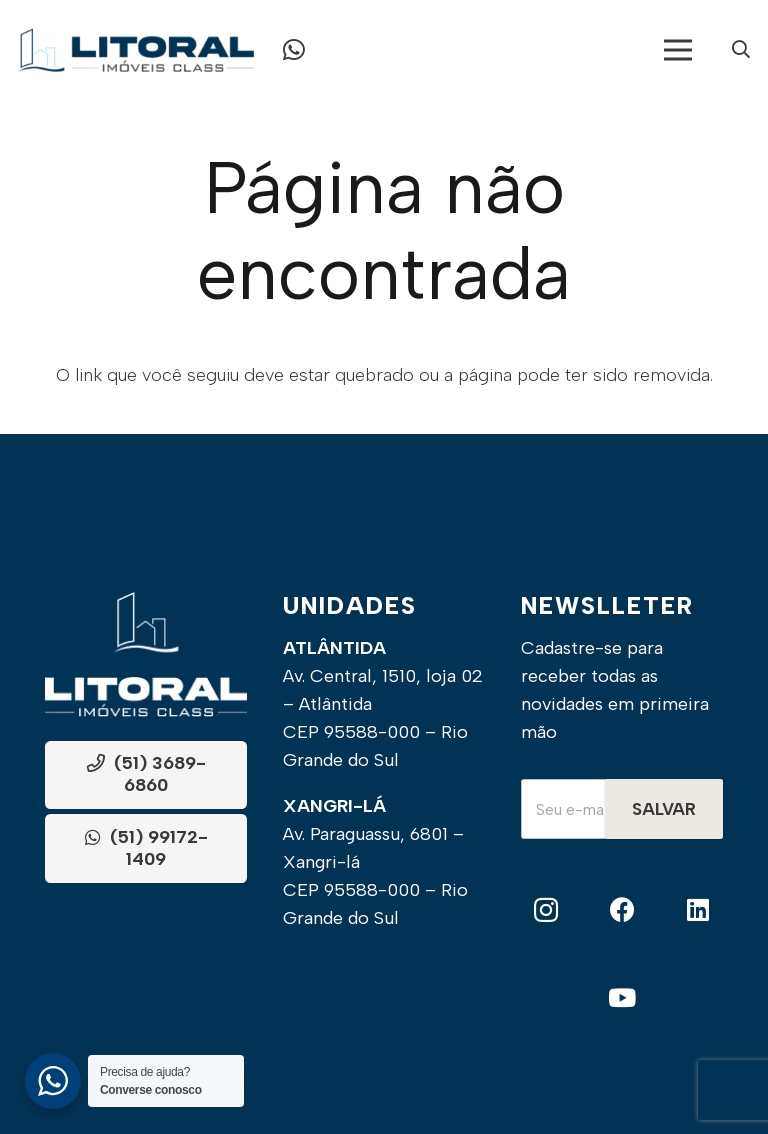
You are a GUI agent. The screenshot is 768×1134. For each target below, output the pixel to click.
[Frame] (136, 50)
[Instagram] (546, 910)
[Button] (294, 50)
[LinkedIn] (697, 910)
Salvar (664, 809)
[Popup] (741, 50)
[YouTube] (622, 998)
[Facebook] (622, 910)
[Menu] (678, 50)
